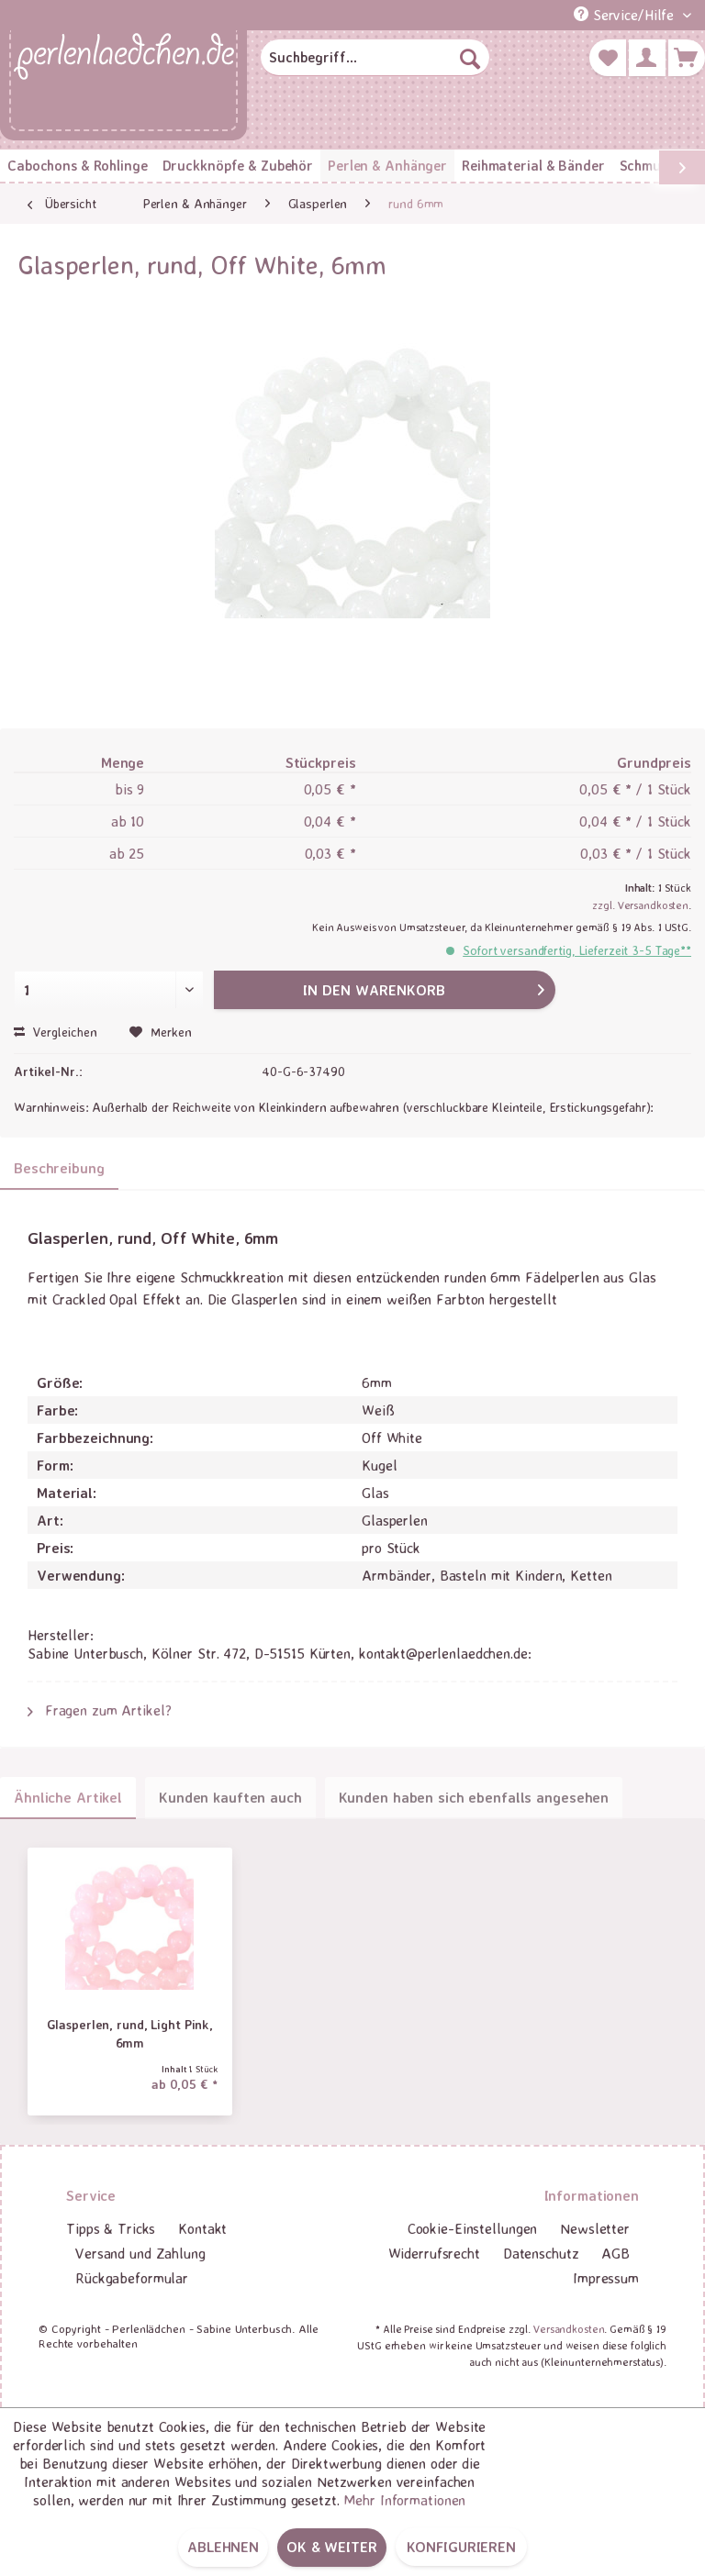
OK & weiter (331, 2546)
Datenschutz (541, 2253)
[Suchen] (470, 57)
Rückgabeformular (131, 2278)
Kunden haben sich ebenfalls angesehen (474, 1797)
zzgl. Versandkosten (640, 905)
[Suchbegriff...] (375, 57)
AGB (615, 2253)
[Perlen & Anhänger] (387, 166)
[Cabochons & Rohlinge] (77, 166)
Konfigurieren (461, 2546)
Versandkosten (568, 2329)
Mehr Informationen (404, 2500)
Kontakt (202, 2228)
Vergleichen (55, 1031)
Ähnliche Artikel (68, 1797)
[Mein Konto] (647, 57)
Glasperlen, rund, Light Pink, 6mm (130, 2033)
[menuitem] (375, 57)
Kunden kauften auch (230, 1797)
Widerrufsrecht (434, 2253)
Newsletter (595, 2228)
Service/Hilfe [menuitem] (626, 15)
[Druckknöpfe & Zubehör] (237, 166)
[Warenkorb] (686, 57)
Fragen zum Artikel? (100, 1710)
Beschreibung (59, 1168)
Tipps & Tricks (110, 2228)
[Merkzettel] (607, 57)
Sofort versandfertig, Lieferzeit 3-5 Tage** (577, 950)
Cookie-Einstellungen (473, 2228)
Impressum (606, 2278)
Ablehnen (223, 2546)
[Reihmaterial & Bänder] (532, 166)
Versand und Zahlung (140, 2253)
